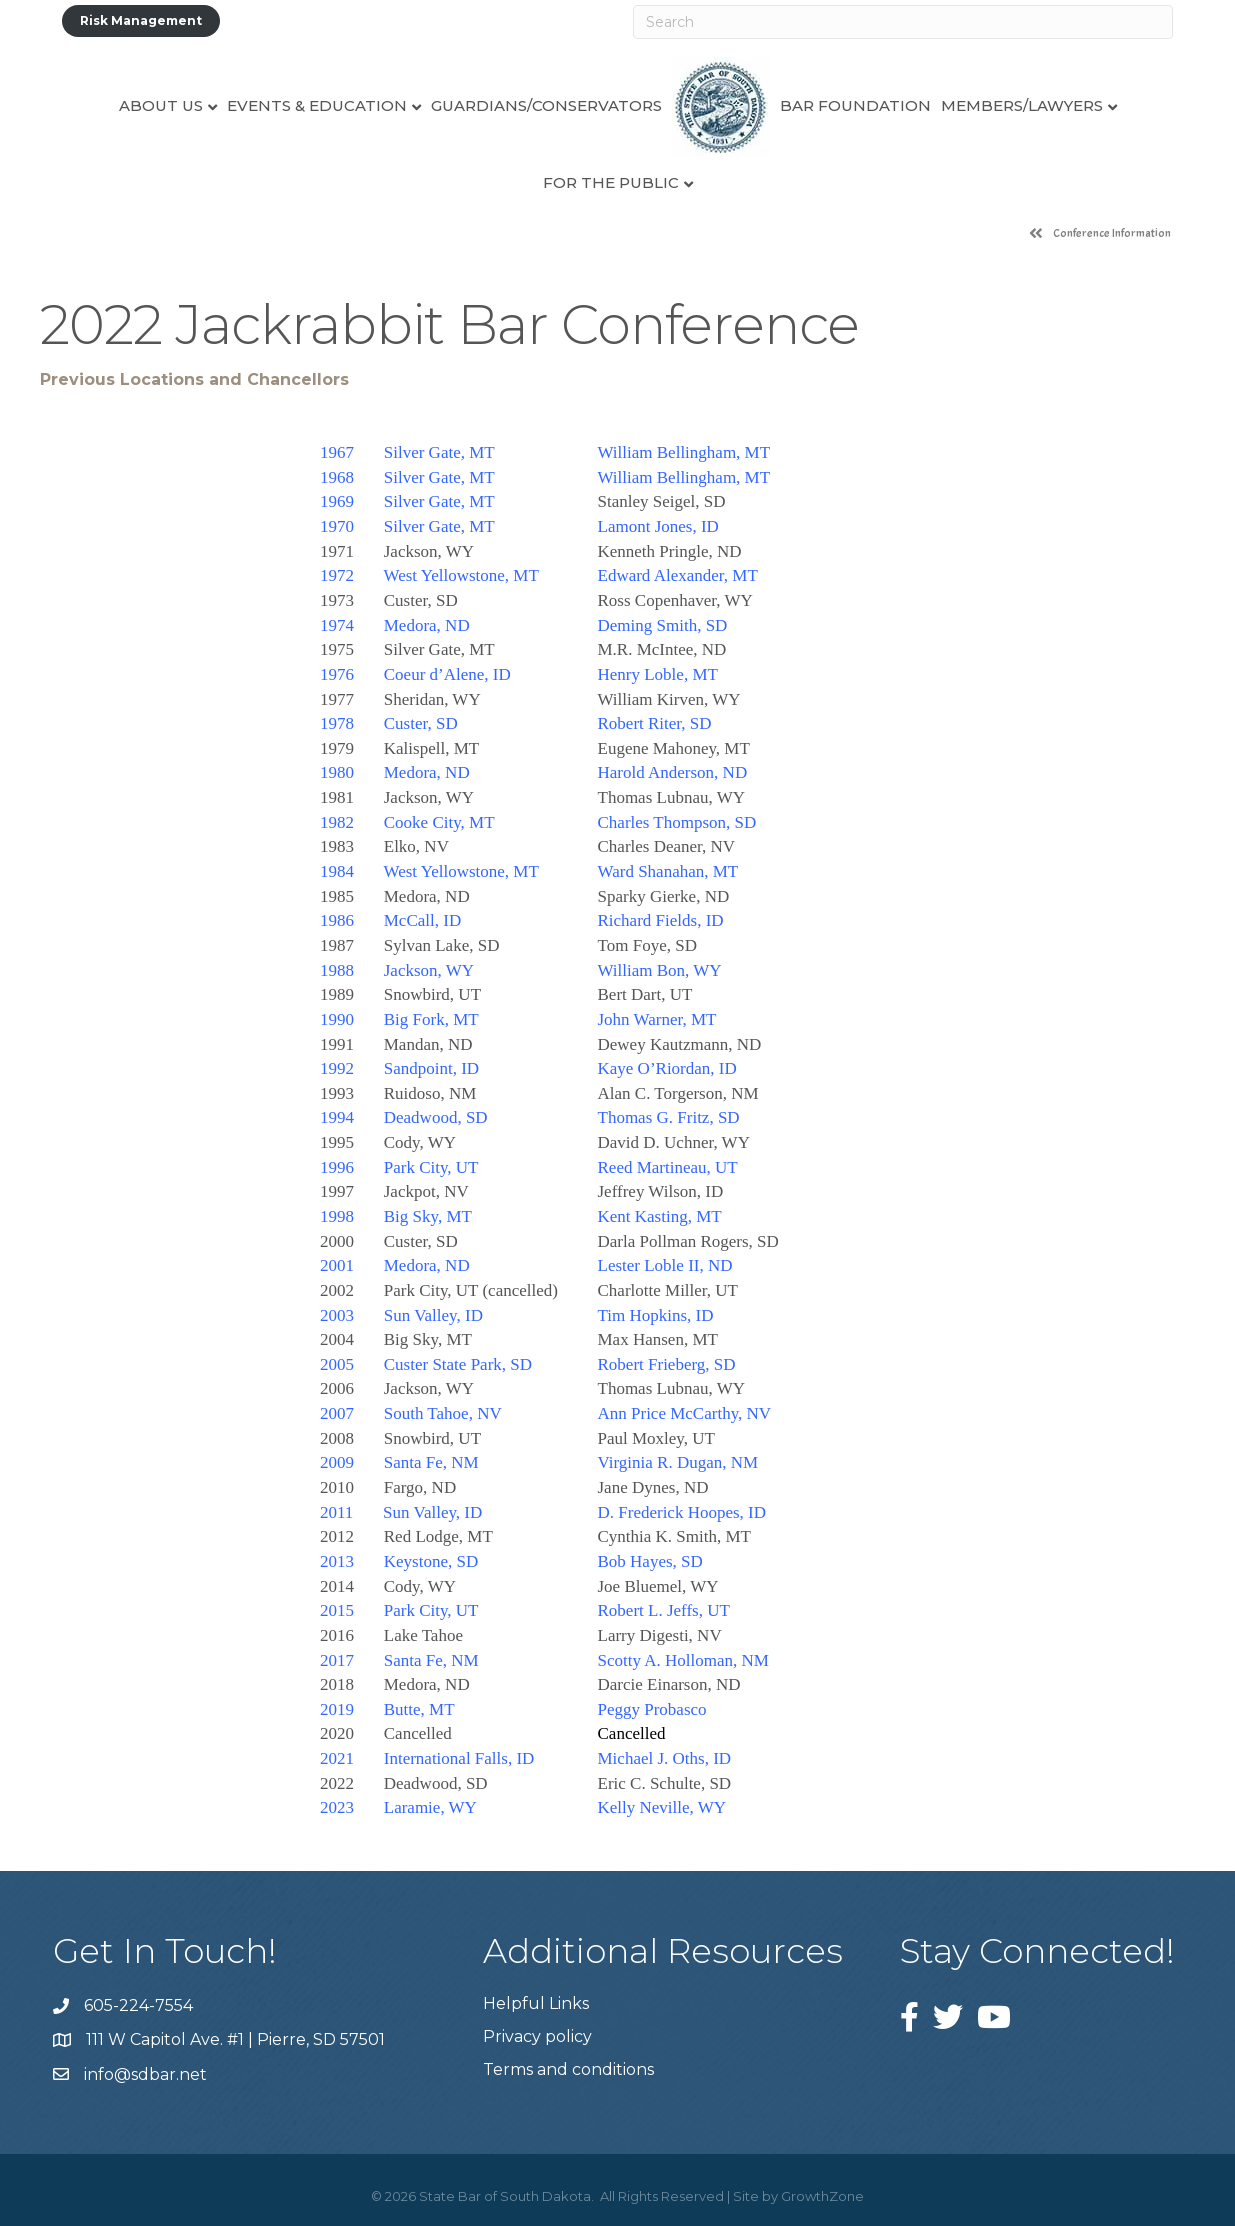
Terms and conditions (568, 2069)
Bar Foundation (855, 105)
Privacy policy (537, 2036)
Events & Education (317, 105)
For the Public (611, 182)
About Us (161, 105)
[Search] (903, 22)
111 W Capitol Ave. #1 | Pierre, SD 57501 (235, 2039)
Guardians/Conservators (546, 105)
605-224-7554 (138, 2005)
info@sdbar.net (145, 2074)
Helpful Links (536, 2003)
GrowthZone (822, 2196)
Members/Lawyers (1022, 105)
